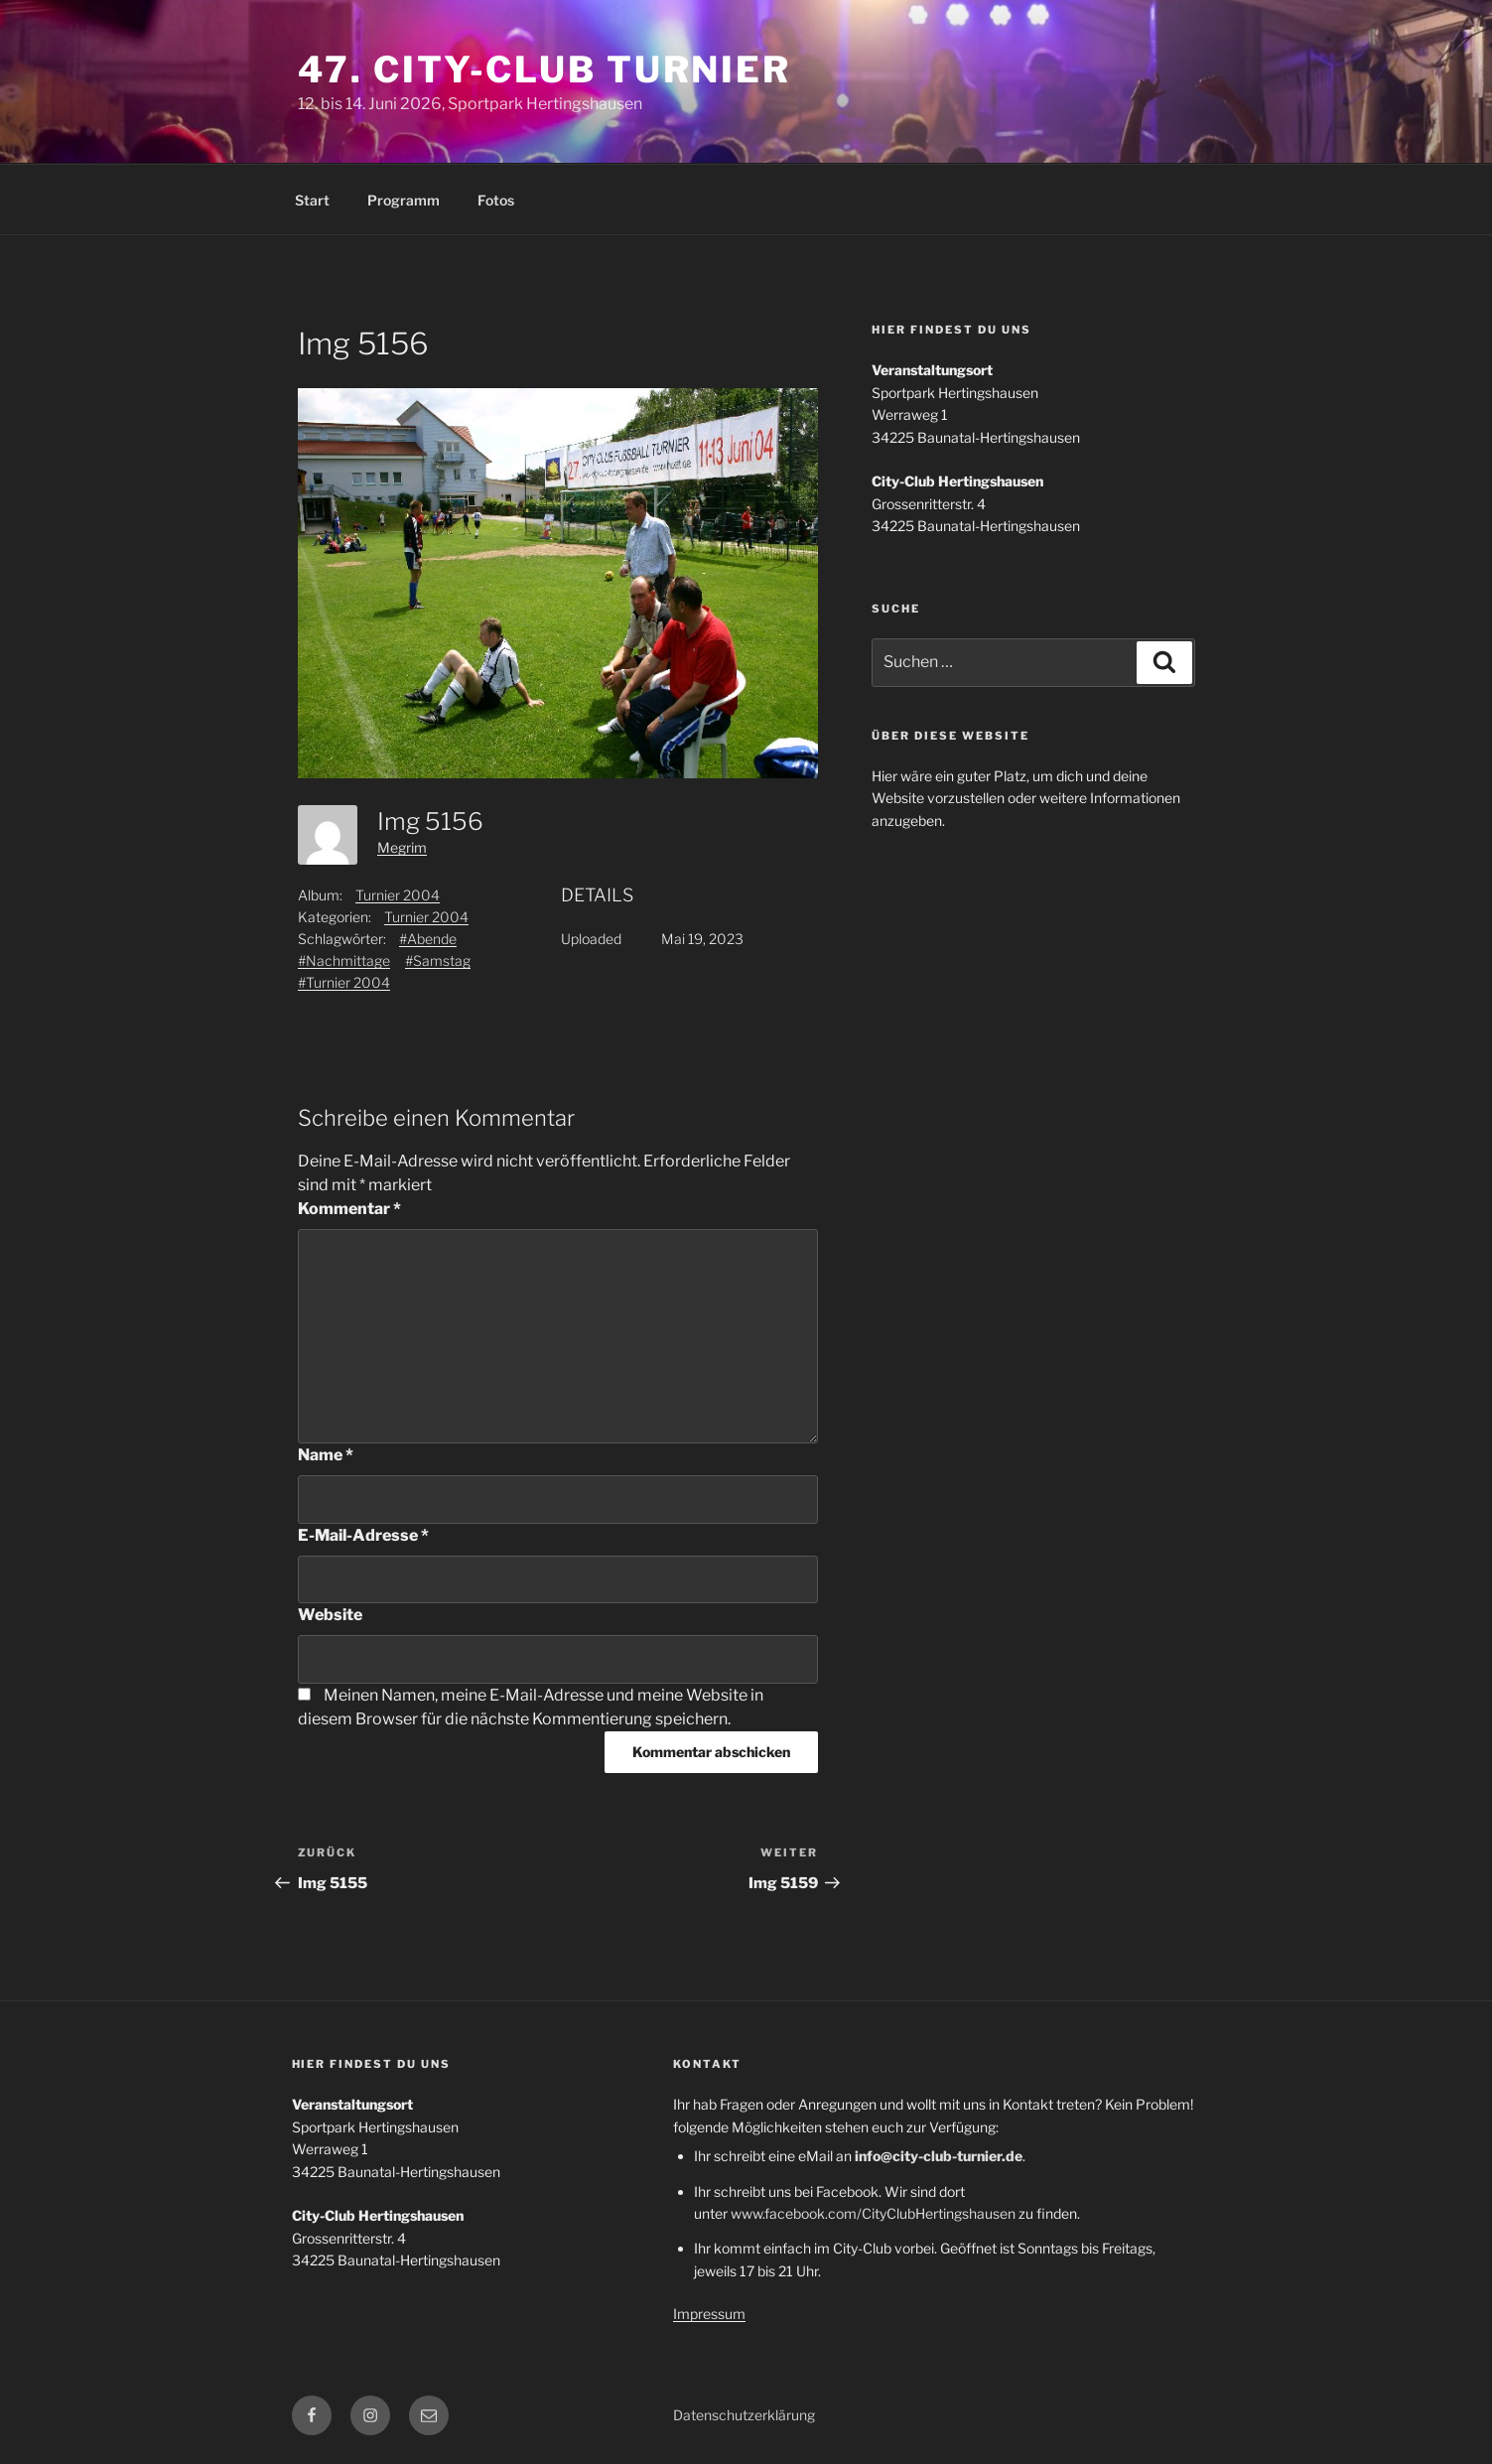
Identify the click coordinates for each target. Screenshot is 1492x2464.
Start (312, 200)
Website (330, 1614)
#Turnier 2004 (344, 982)
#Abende (428, 938)
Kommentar (349, 1208)
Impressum (709, 2313)
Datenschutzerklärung (744, 2414)
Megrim (402, 847)
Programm (403, 200)
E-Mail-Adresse (363, 1535)
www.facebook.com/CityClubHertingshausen (873, 2213)
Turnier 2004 (397, 895)
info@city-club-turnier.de (938, 2155)
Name (325, 1454)
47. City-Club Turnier (544, 69)
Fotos (495, 200)
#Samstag (438, 960)
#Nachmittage (344, 960)
